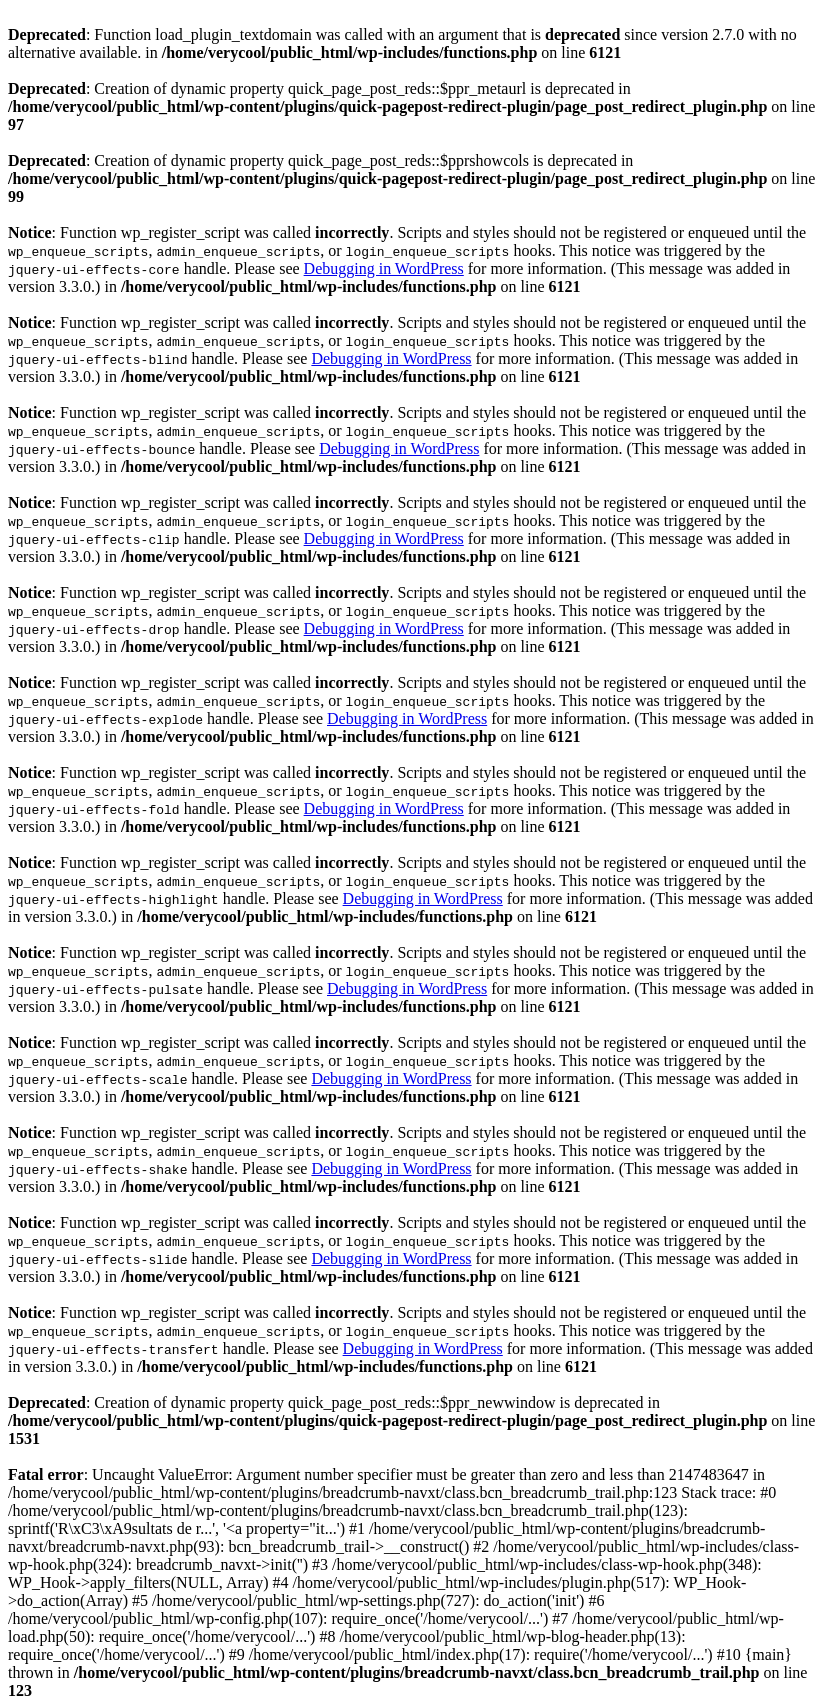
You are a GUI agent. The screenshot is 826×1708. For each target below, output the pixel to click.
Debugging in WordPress (384, 268)
